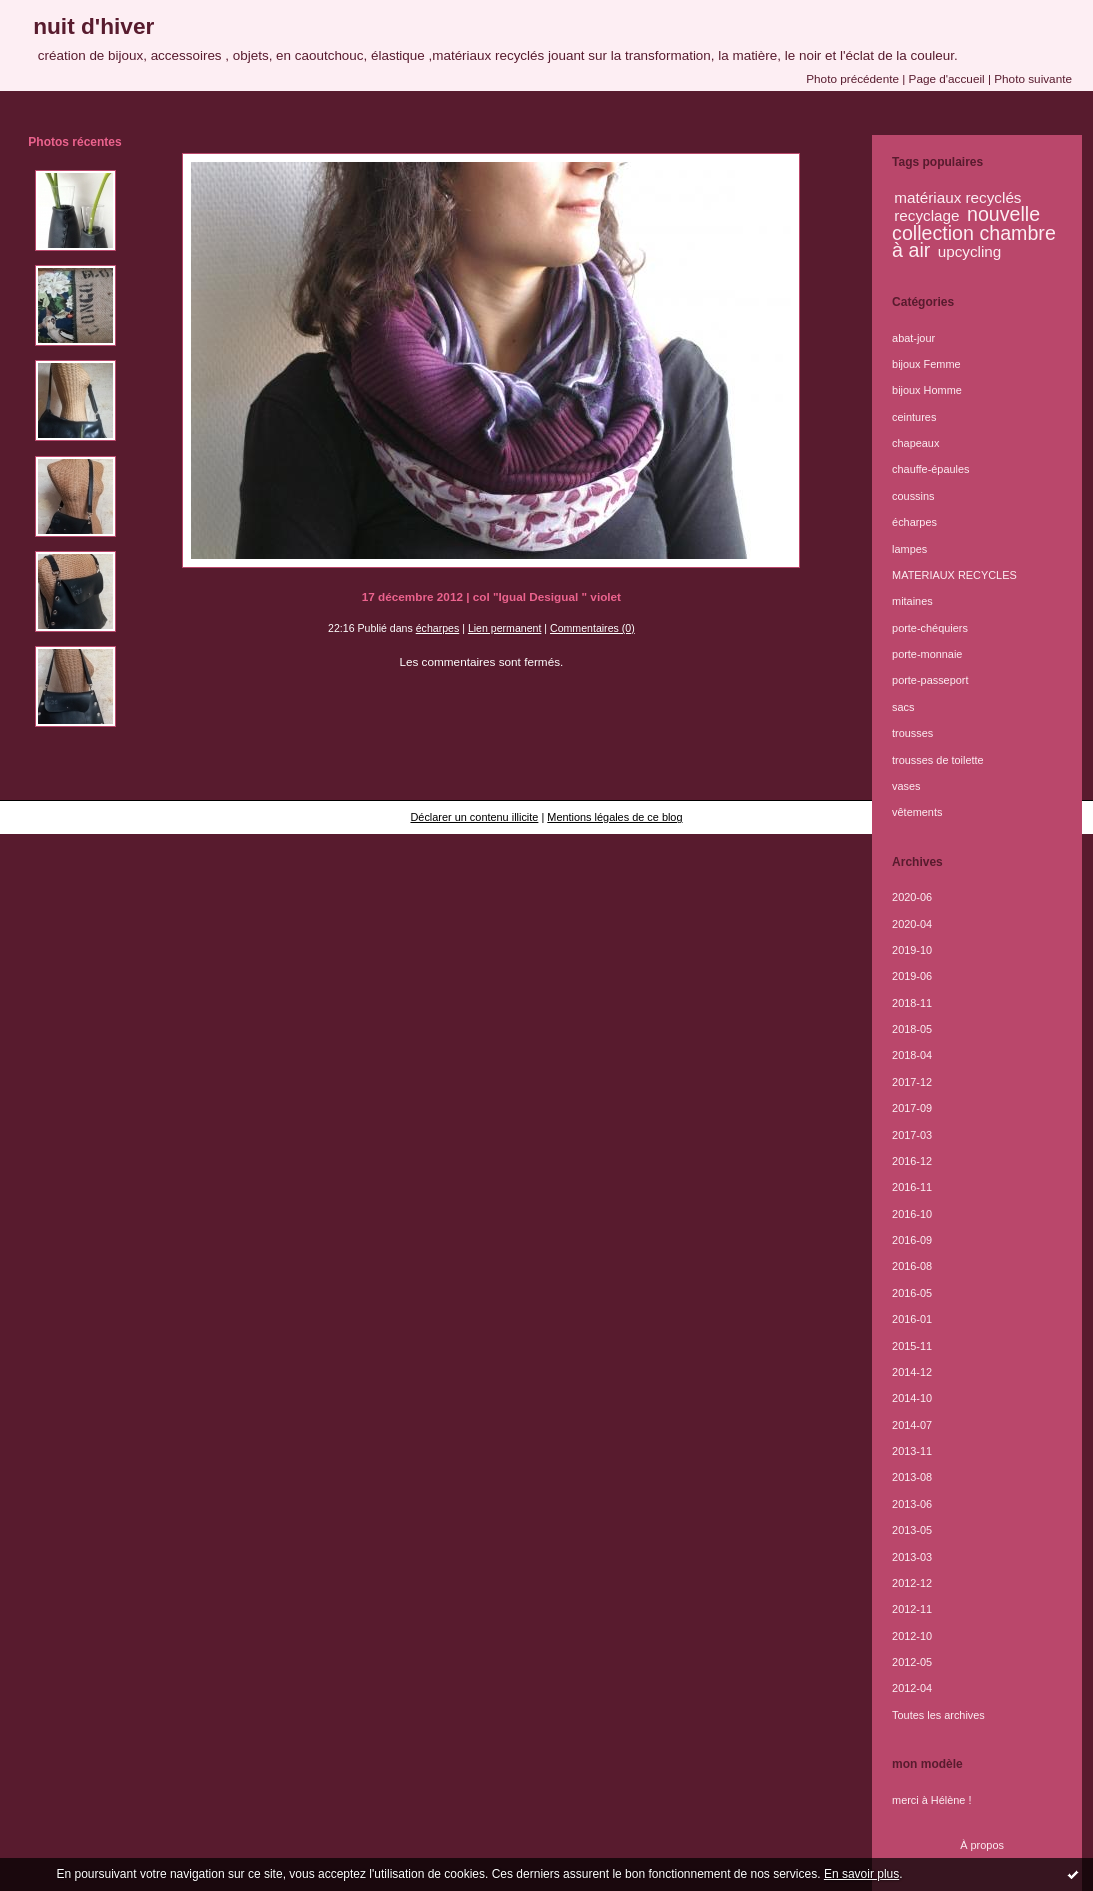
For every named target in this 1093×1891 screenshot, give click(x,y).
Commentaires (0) (592, 628)
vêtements (917, 812)
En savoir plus (861, 1874)
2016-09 (912, 1240)
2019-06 (912, 976)
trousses (912, 733)
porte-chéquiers (930, 628)
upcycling (970, 251)
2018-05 (912, 1029)
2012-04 (912, 1688)
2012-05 (912, 1662)
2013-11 (912, 1451)
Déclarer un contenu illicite (474, 817)
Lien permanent (505, 628)
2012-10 (912, 1636)
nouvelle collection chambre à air (974, 232)
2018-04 (912, 1055)
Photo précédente (852, 78)
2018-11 (912, 1003)
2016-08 (912, 1266)
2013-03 (912, 1557)
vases (906, 786)
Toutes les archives (938, 1715)
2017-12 (912, 1082)
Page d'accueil (947, 78)
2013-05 (912, 1530)
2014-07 (912, 1425)
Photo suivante (1033, 78)
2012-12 (912, 1583)
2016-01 (912, 1319)
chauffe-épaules (930, 469)
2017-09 (912, 1108)
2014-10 (912, 1398)
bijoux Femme (926, 364)
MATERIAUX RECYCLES (954, 575)
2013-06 (912, 1504)
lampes (909, 549)
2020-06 (912, 897)
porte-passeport (930, 680)
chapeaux (915, 443)
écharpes (438, 628)
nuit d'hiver (93, 26)
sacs (903, 707)
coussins (913, 496)
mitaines (912, 601)
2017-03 (912, 1135)
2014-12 (912, 1372)
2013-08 (912, 1477)
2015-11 (912, 1346)
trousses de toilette (938, 760)
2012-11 (912, 1609)
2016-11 (912, 1187)
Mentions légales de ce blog (614, 817)
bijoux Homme (927, 390)
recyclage (926, 215)
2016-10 (912, 1214)
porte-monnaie (927, 654)
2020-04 (912, 924)
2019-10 (912, 950)
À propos (982, 1845)
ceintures (914, 417)
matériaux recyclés (957, 197)
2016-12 (912, 1161)
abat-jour (913, 338)
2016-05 (912, 1293)
